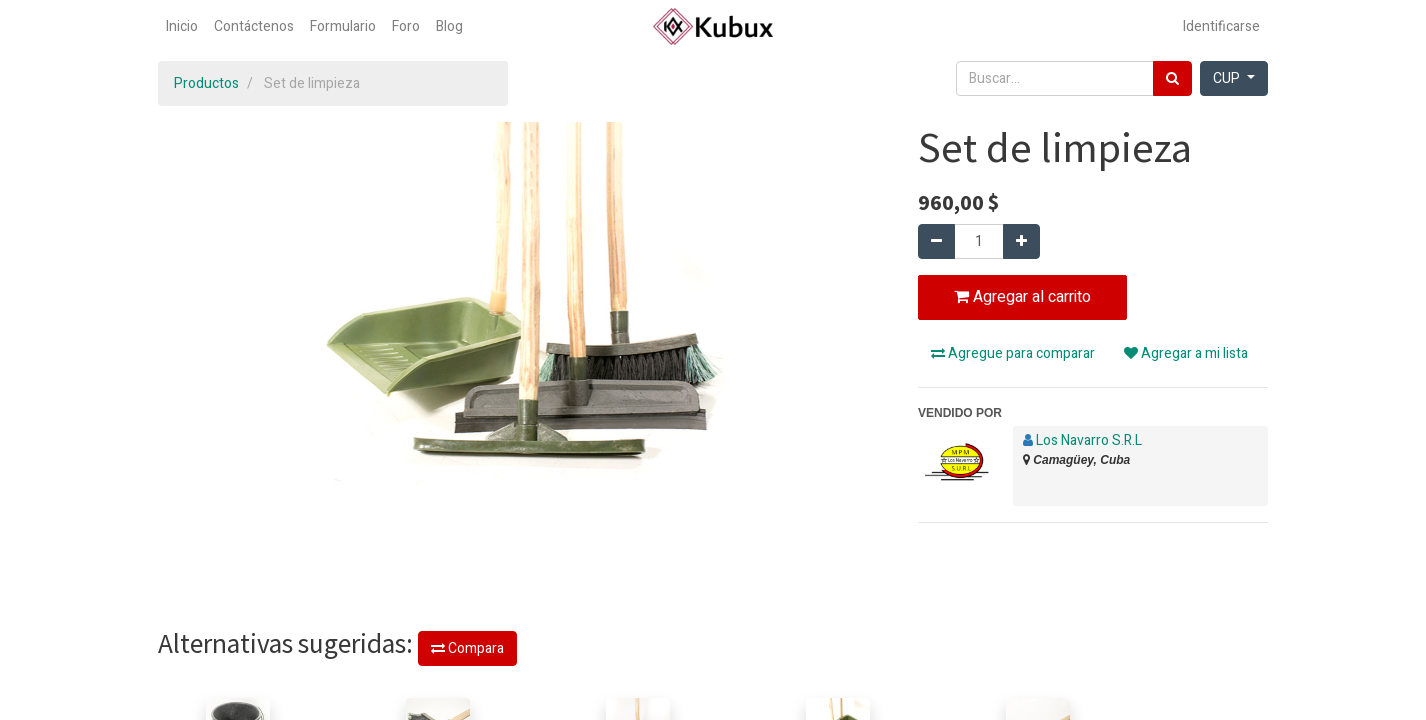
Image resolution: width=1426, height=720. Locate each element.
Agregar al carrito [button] (1022, 297)
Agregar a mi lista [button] (1186, 353)
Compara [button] (467, 648)
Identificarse (1221, 26)
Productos (206, 83)
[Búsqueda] (1172, 78)
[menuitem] (182, 26)
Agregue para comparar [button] (1013, 353)
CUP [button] (1228, 78)
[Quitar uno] (936, 241)
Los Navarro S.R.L (1089, 440)
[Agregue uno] (1021, 241)
